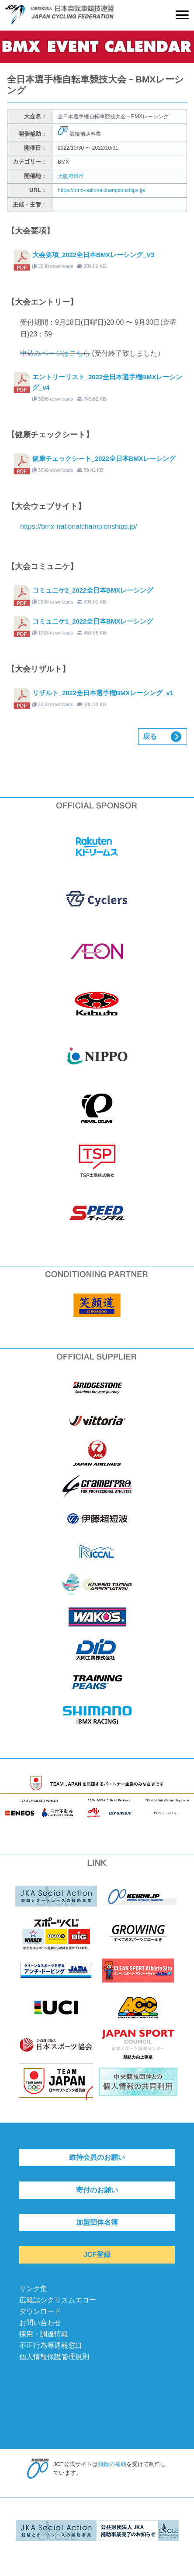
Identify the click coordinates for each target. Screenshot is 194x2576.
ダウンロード (40, 2311)
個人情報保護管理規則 (54, 2356)
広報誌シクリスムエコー (57, 2300)
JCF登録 (97, 2254)
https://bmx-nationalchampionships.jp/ (102, 190)
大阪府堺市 (71, 176)
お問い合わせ (40, 2322)
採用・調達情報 (43, 2334)
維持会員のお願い (97, 2157)
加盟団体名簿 (97, 2222)
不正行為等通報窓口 (50, 2345)
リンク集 (33, 2288)
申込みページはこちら (55, 353)
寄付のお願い (97, 2190)
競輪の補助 (112, 2464)
